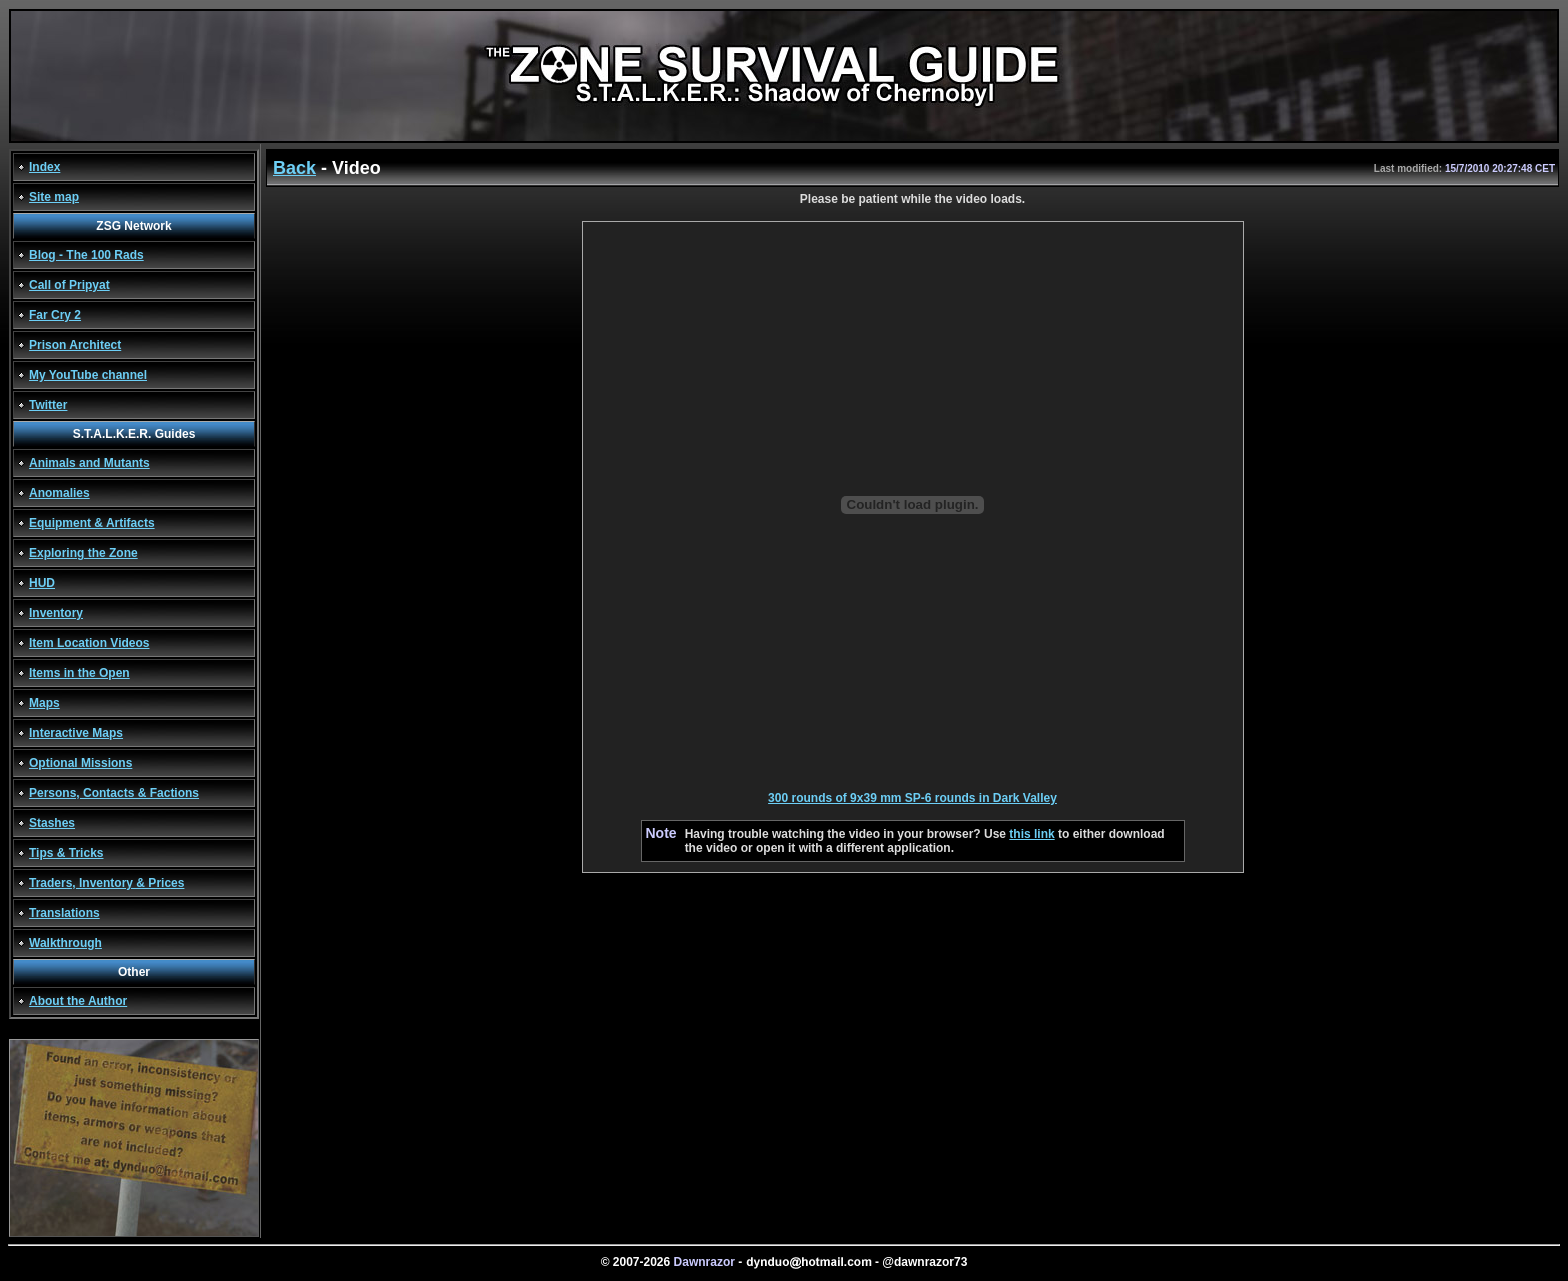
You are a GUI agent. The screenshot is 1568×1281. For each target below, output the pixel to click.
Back (294, 168)
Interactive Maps (76, 733)
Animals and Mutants (89, 463)
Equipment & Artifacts (92, 523)
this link (1031, 834)
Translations (64, 913)
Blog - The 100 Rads (86, 255)
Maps (44, 703)
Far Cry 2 (55, 315)
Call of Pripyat (69, 285)
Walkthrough (65, 943)
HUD (42, 583)
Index (44, 167)
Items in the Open (79, 673)
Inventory (56, 613)
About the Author (78, 1001)
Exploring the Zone (83, 553)
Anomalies (59, 493)
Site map (54, 197)
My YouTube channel (88, 375)
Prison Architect (75, 345)
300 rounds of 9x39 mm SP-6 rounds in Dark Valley (912, 798)
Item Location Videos (89, 643)
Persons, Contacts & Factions (114, 793)
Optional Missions (80, 763)
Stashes (52, 823)
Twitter (48, 405)
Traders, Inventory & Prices (106, 883)
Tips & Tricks (66, 853)
